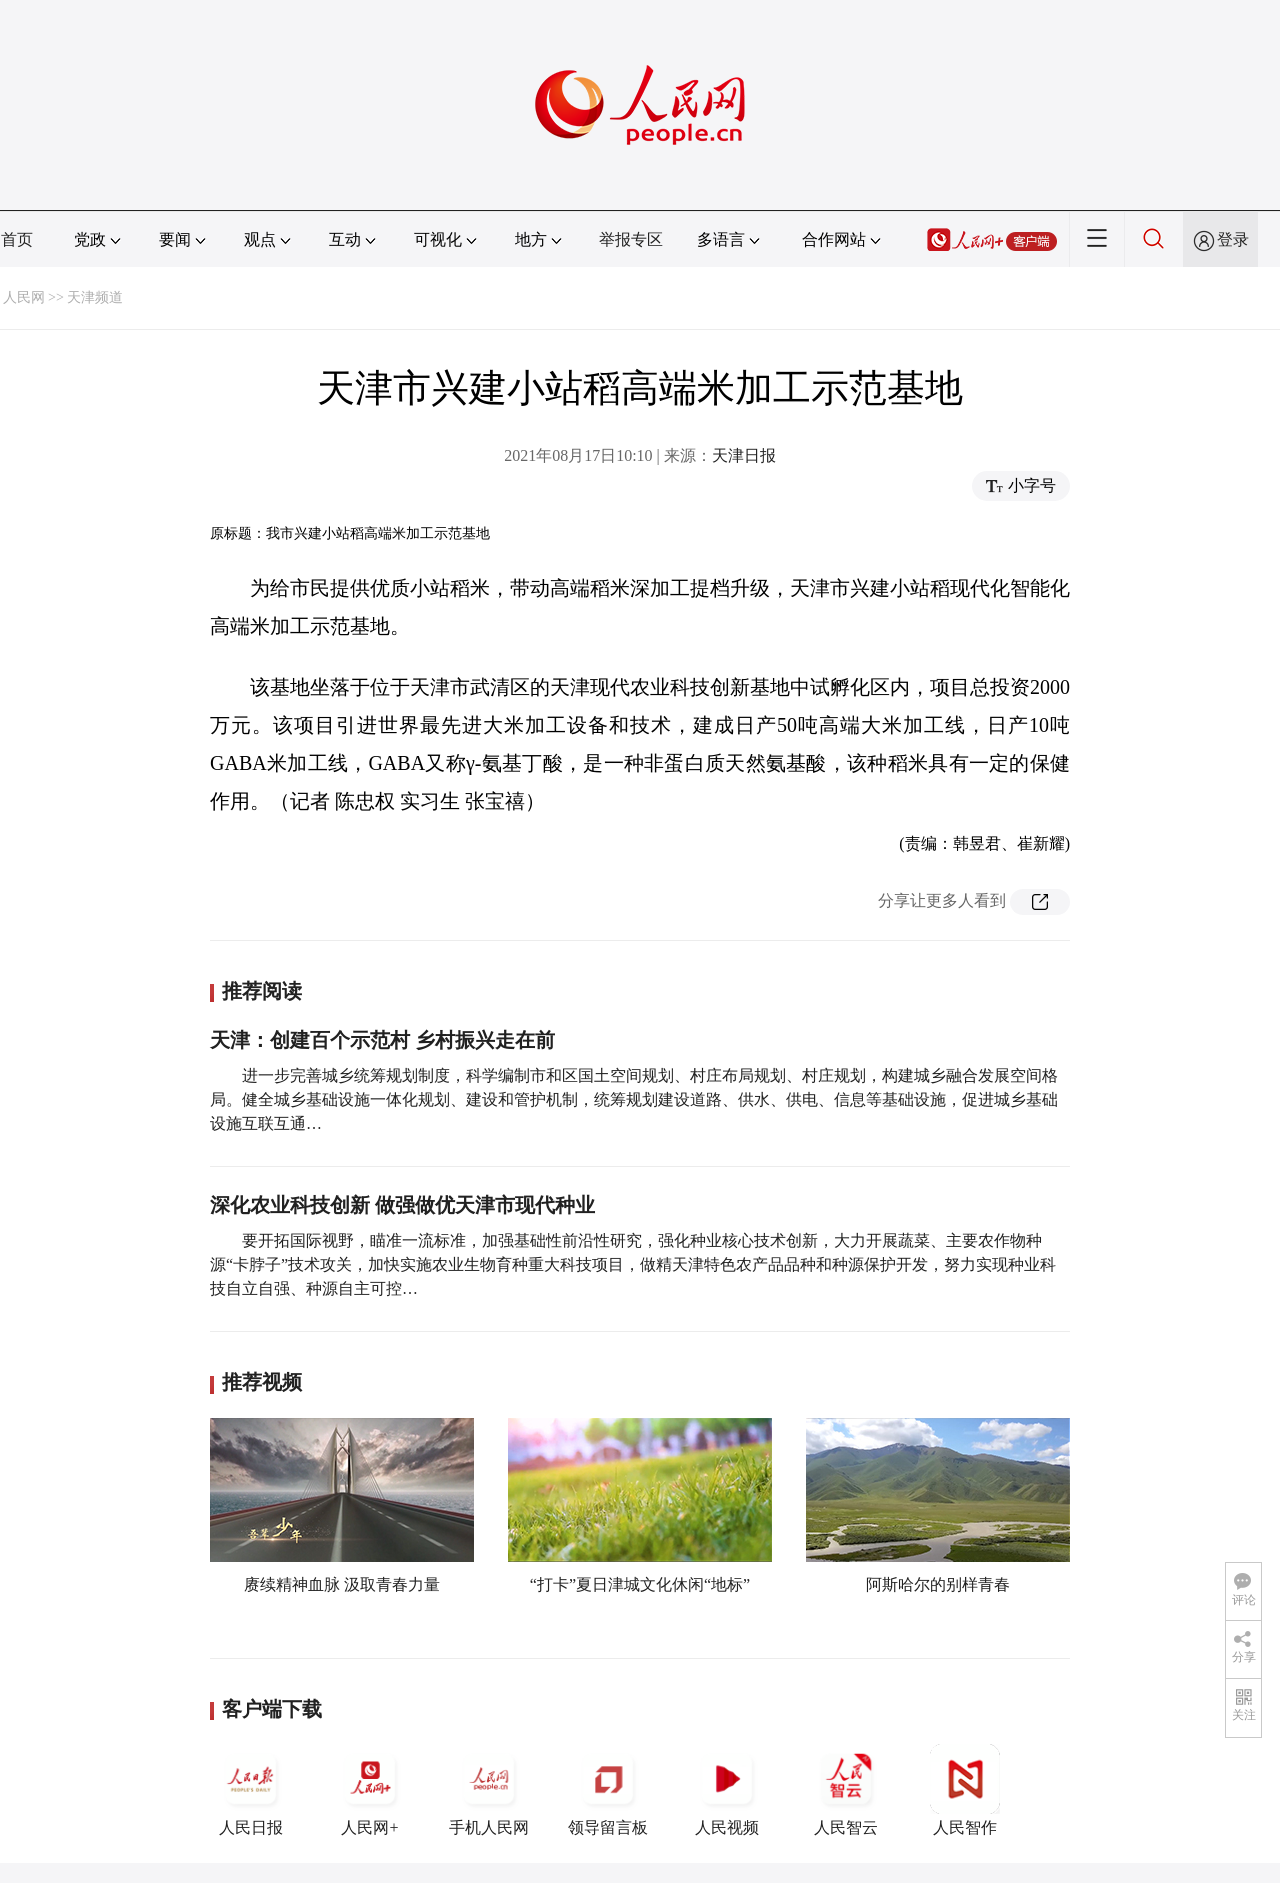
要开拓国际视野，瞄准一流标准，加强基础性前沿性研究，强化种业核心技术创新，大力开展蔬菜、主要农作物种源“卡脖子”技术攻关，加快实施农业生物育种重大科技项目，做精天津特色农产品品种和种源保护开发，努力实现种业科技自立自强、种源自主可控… (633, 1264)
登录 (1233, 239)
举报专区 (631, 239)
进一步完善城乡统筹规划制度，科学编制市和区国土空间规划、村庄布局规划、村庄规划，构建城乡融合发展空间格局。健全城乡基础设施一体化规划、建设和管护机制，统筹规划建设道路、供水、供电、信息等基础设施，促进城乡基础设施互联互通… (634, 1099)
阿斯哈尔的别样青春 (938, 1584)
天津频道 (95, 297)
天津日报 (744, 455)
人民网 (24, 297)
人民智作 (965, 1790)
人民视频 (727, 1790)
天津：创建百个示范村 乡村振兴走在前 (382, 1040)
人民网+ (370, 1790)
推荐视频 (262, 1382)
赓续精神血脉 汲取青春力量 (342, 1584)
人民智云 (846, 1790)
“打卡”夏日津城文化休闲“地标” (640, 1584)
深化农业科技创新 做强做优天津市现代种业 (402, 1205)
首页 (17, 239)
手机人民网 (489, 1790)
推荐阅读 (262, 991)
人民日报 (251, 1790)
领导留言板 (608, 1790)
